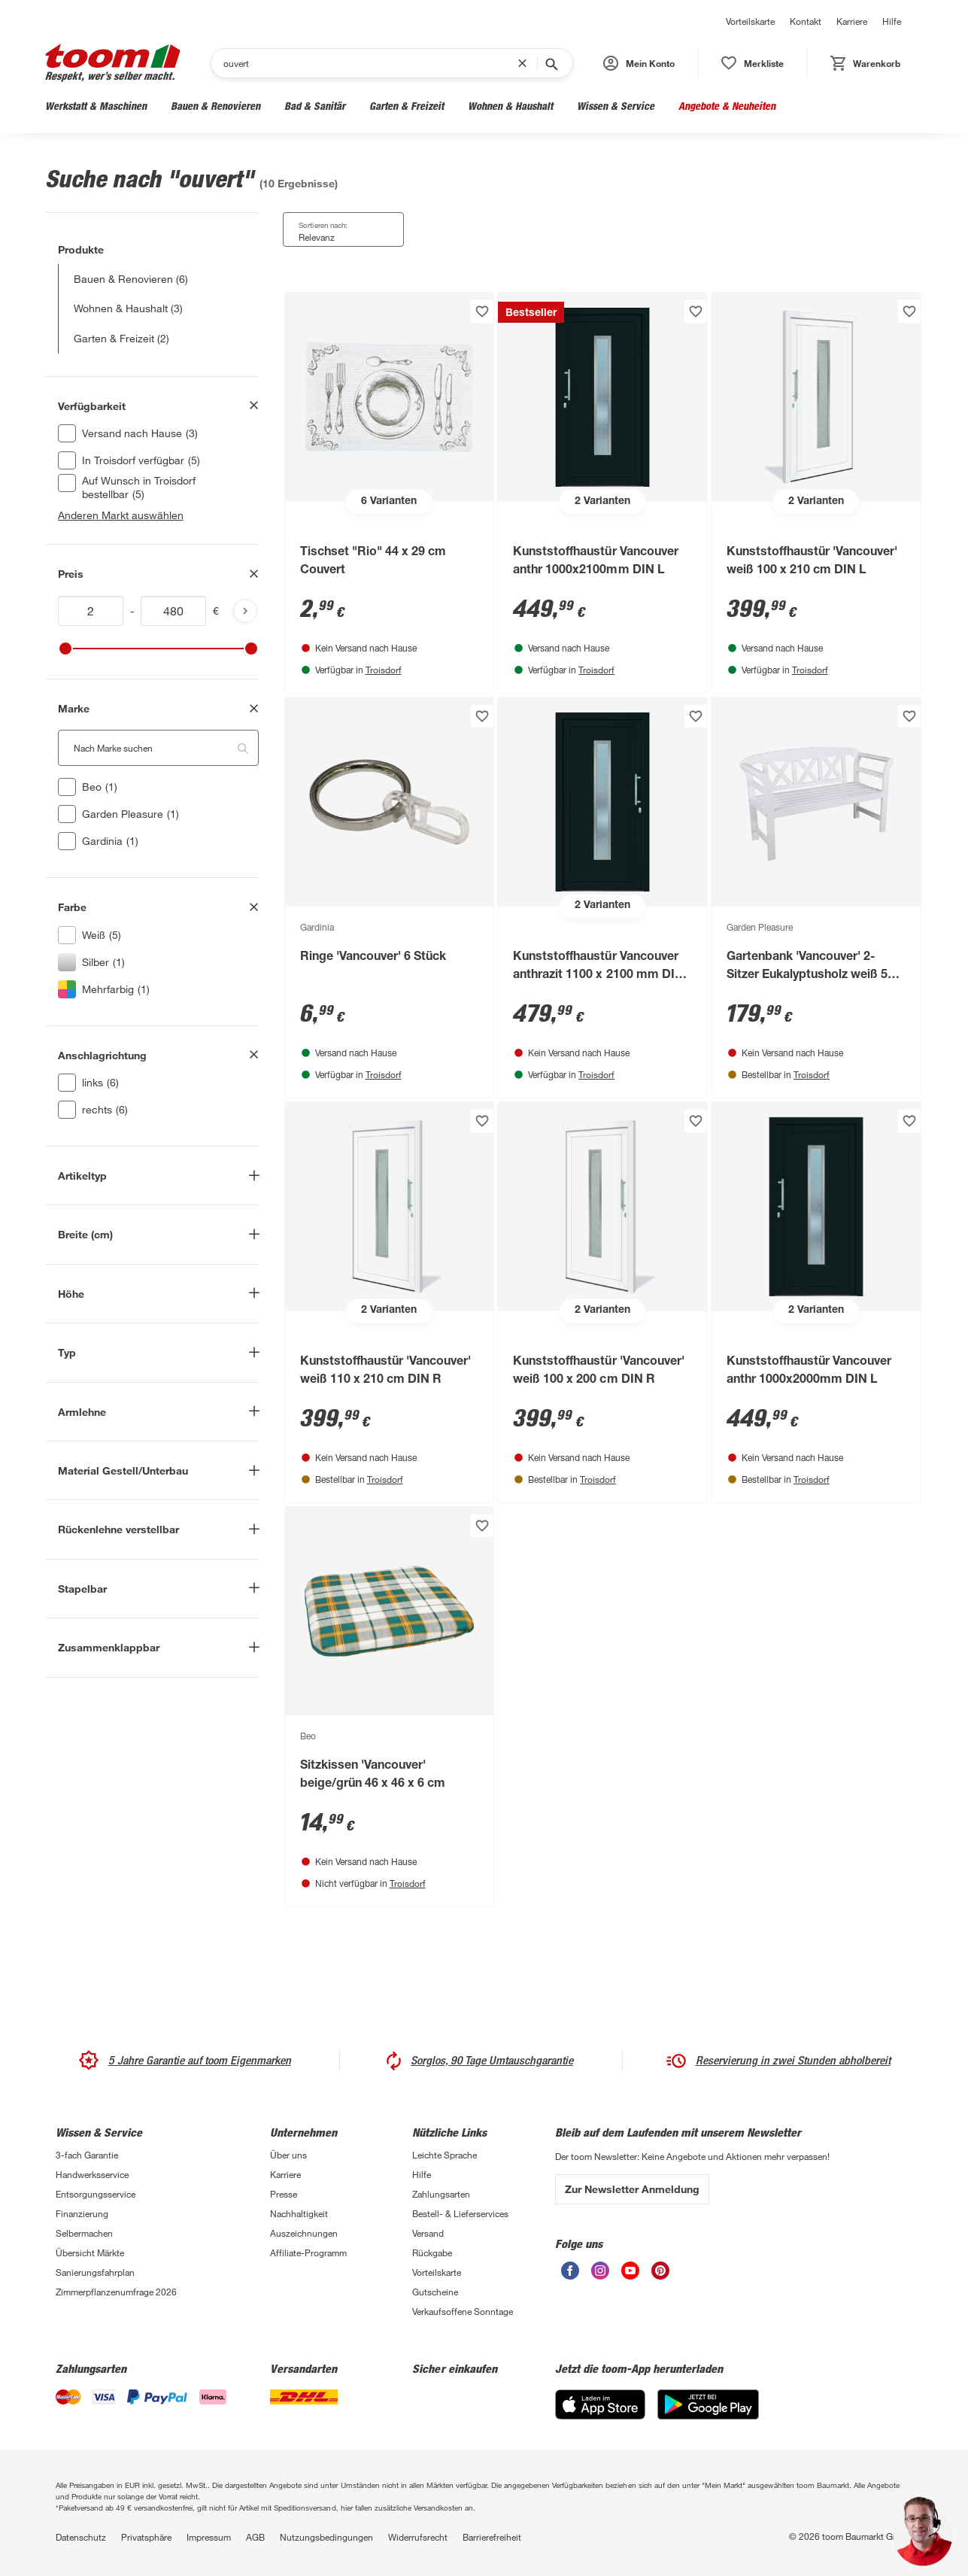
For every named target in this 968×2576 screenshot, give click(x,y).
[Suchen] (370, 63)
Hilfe (891, 21)
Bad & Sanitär (314, 105)
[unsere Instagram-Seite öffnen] (600, 2271)
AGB (255, 2537)
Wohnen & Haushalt (510, 105)
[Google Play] (708, 2404)
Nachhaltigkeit (299, 2213)
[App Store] (600, 2404)
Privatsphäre (146, 2537)
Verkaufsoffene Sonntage (462, 2311)
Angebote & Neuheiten (726, 105)
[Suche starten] (550, 63)
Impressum (209, 2537)
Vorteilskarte (750, 21)
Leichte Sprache (444, 2155)
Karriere (851, 21)
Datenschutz (81, 2537)
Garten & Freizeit (406, 105)
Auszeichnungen (304, 2233)
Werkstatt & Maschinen (96, 105)
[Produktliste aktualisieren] (245, 611)
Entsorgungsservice (95, 2194)
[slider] (65, 648)
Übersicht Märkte (90, 2252)
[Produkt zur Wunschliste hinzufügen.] (482, 311)
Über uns (288, 2155)
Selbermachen (84, 2233)
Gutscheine (435, 2292)
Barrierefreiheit (492, 2537)
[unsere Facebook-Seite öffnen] (570, 2271)
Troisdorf (384, 670)
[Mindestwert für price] (91, 611)
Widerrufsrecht (418, 2537)
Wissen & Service (615, 105)
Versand (428, 2233)
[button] (639, 63)
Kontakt (805, 21)
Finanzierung (82, 2213)
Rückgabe (432, 2252)
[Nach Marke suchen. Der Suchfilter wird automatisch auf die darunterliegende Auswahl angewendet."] (158, 748)
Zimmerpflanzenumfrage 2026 (116, 2292)
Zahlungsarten (441, 2194)
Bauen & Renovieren (215, 105)
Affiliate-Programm (308, 2252)
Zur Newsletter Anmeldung (632, 2189)
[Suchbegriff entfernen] (525, 63)
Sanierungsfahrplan (95, 2272)
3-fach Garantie (87, 2155)
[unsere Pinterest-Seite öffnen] (660, 2271)
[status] (752, 63)
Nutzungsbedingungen (326, 2537)
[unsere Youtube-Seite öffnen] (630, 2271)
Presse (283, 2194)
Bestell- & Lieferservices (460, 2213)
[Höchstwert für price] (174, 611)
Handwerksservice (92, 2174)
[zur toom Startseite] (113, 63)
